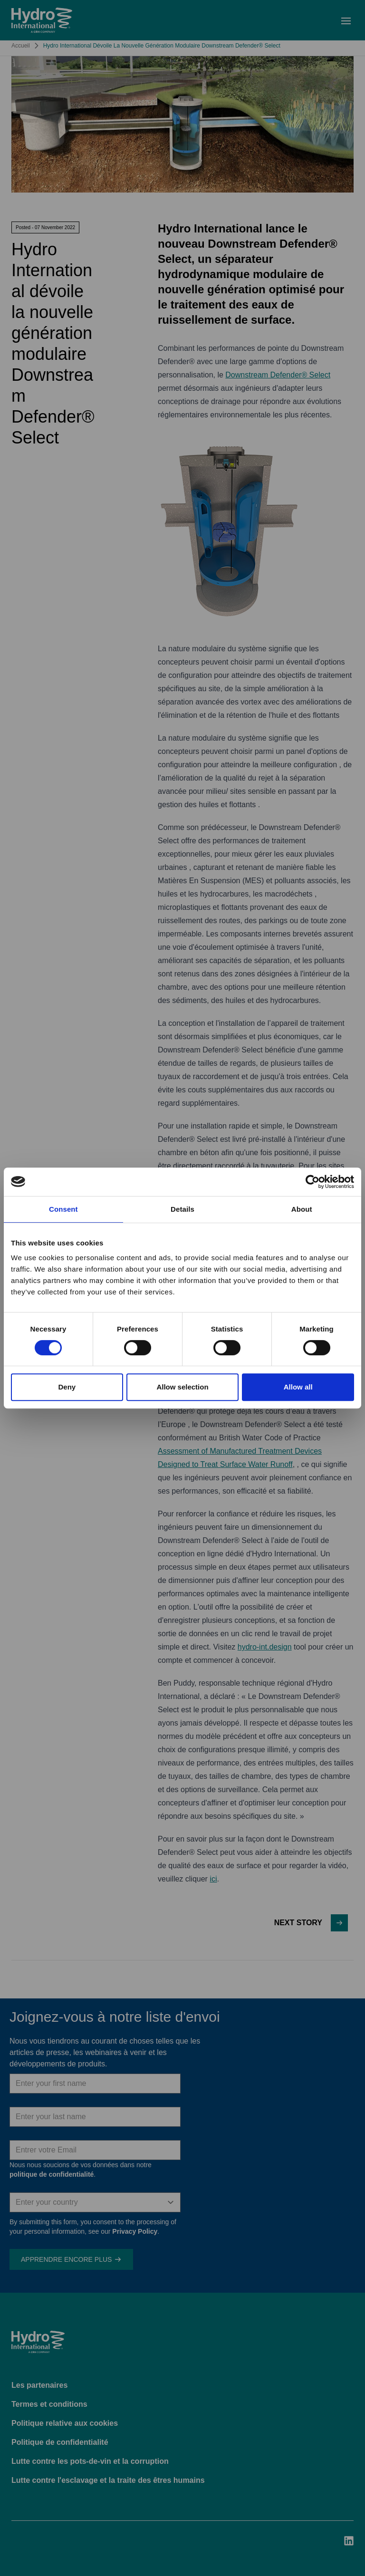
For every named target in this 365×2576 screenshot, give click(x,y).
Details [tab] (182, 1209)
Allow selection (182, 1387)
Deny (67, 1387)
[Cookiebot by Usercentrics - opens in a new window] (312, 1182)
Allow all (298, 1387)
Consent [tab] (63, 1209)
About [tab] (301, 1209)
